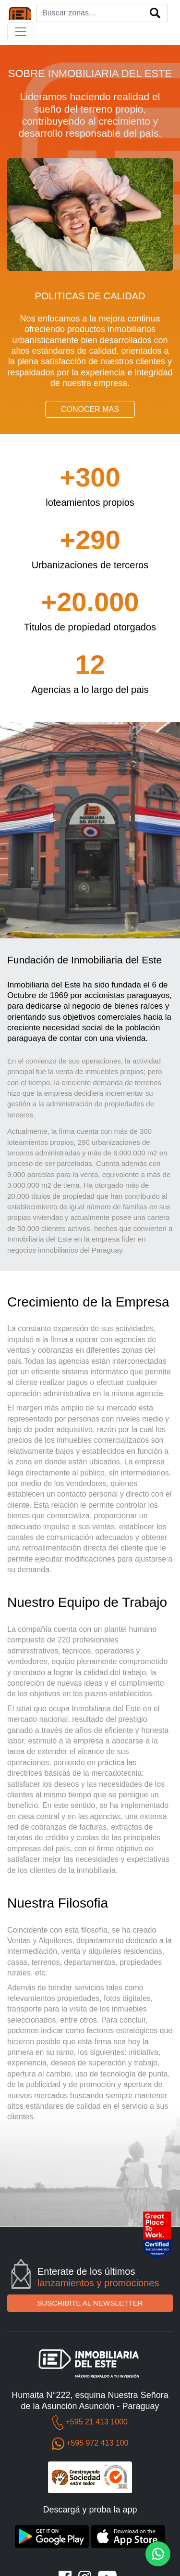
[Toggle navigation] (20, 31)
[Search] (102, 13)
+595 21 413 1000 (96, 2422)
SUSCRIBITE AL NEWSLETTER (90, 2303)
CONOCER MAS (90, 409)
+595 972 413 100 (97, 2443)
